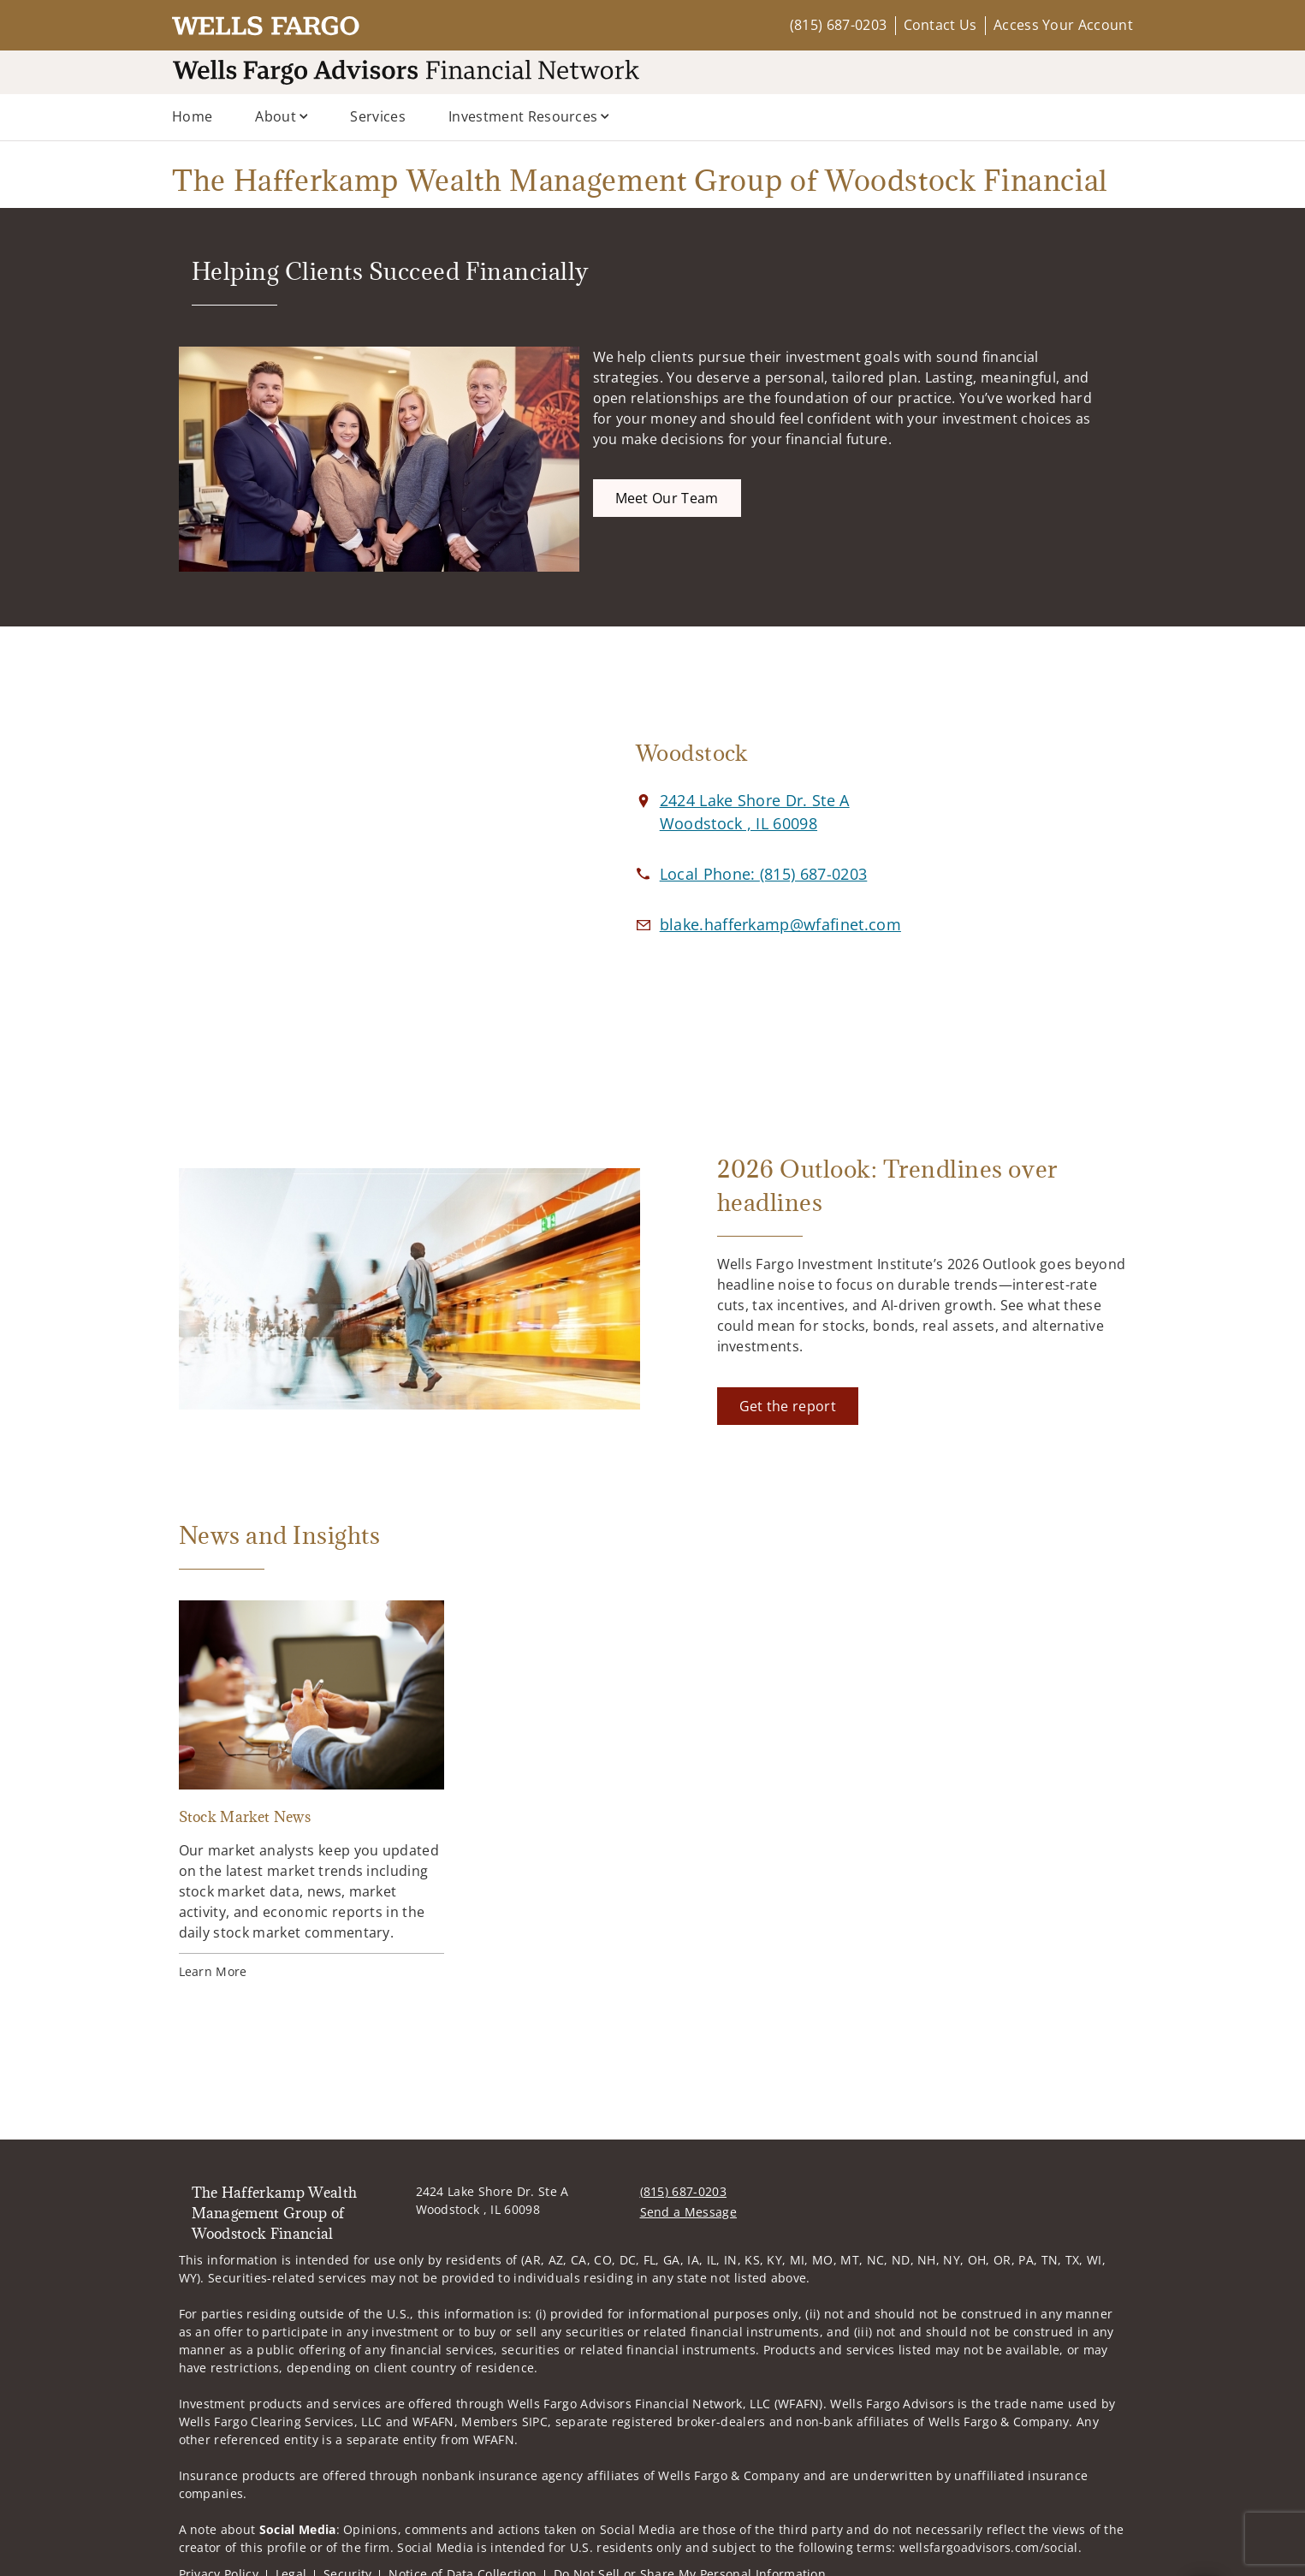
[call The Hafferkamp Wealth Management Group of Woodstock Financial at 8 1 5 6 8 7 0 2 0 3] (764, 874)
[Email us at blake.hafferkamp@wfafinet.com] (780, 924)
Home (192, 116)
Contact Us (940, 24)
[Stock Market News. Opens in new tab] (311, 1790)
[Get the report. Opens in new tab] (787, 1406)
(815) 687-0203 (838, 24)
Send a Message (688, 2212)
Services (378, 116)
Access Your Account (1063, 24)
